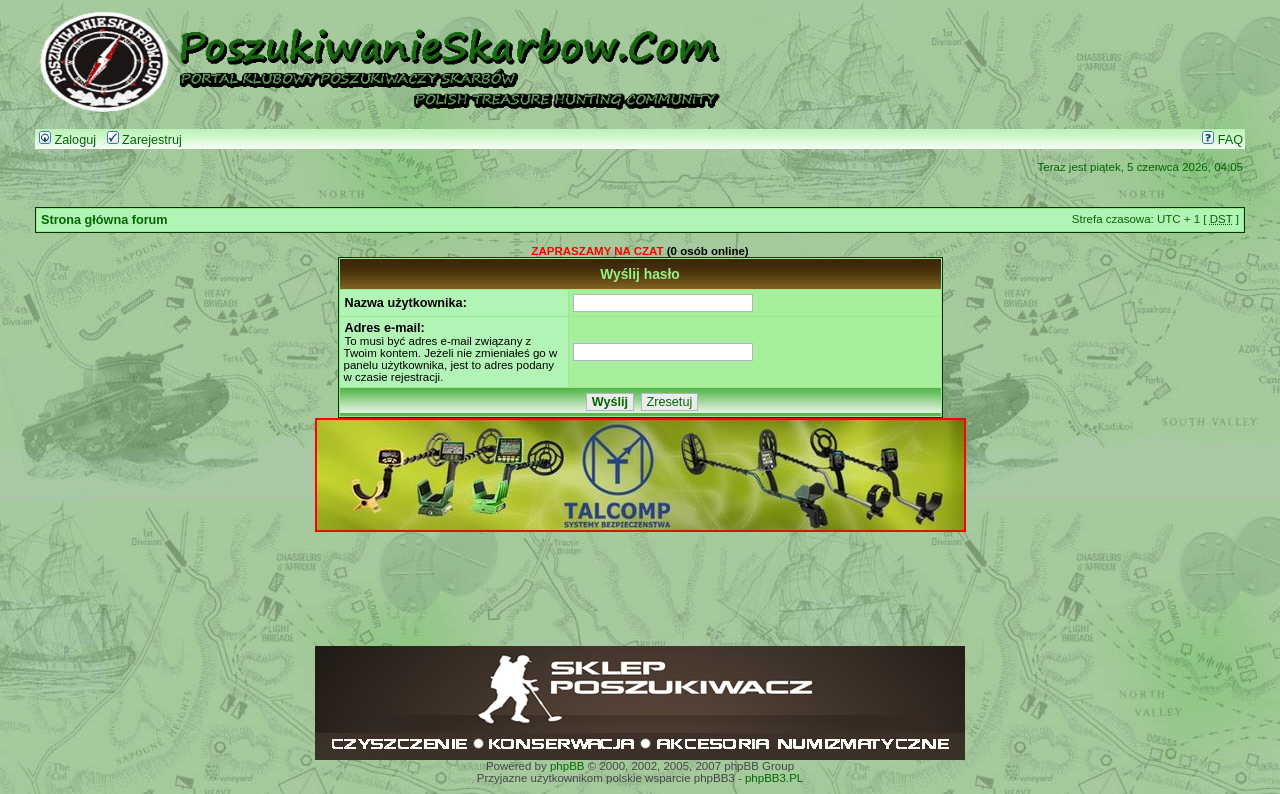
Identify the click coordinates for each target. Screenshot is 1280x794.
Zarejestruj (144, 140)
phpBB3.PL (774, 778)
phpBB (567, 766)
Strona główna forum (104, 220)
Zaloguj (67, 140)
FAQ (1222, 140)
